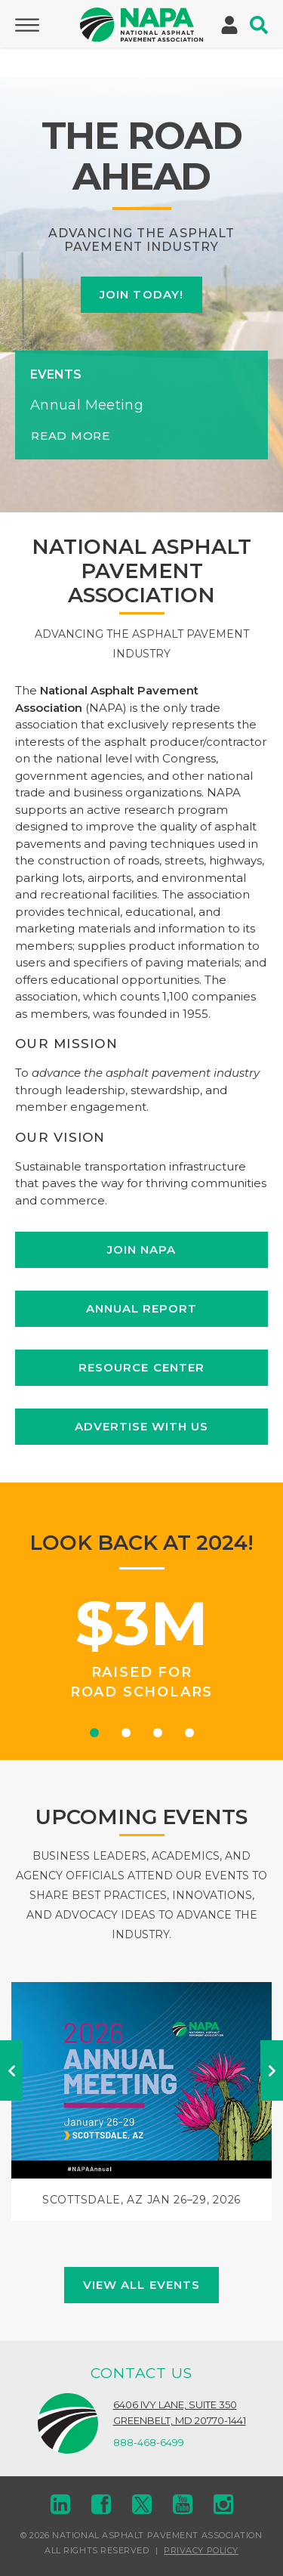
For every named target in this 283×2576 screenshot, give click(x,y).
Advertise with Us (142, 1426)
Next (271, 2070)
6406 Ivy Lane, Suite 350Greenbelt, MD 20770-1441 (179, 2412)
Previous (11, 2070)
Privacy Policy (201, 2550)
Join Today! (141, 294)
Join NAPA (141, 1249)
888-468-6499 (148, 2442)
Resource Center (141, 1367)
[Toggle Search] (259, 25)
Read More (70, 435)
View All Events (141, 2285)
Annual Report (142, 1308)
